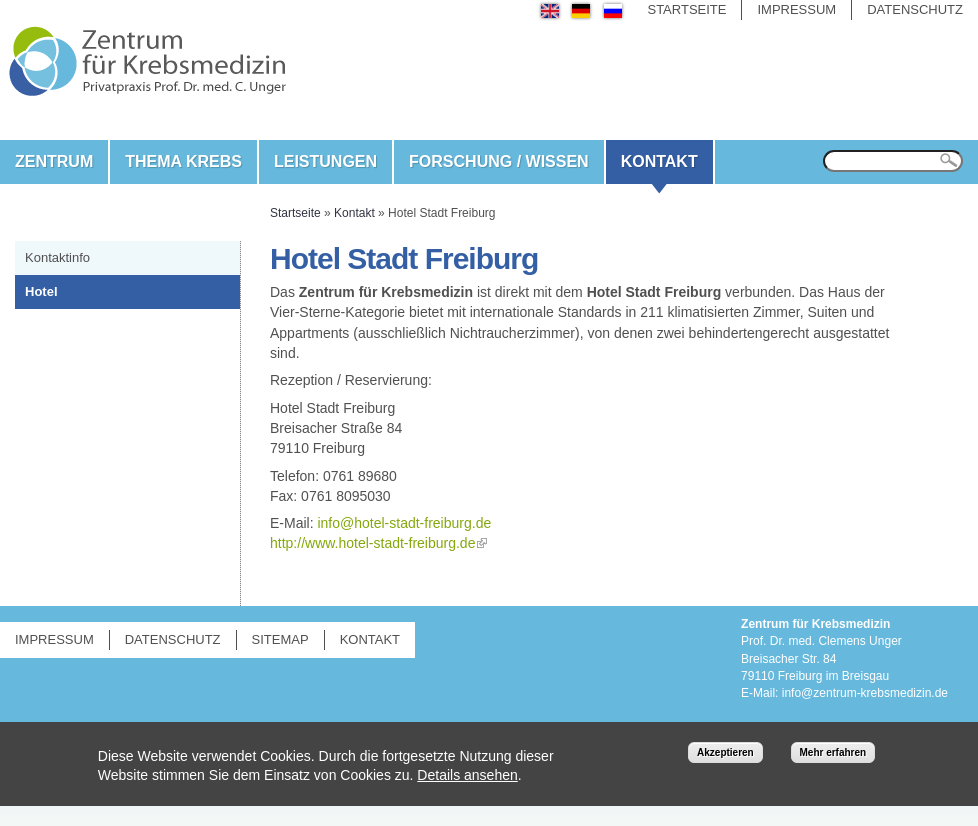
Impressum (796, 9)
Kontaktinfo (57, 257)
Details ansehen (467, 775)
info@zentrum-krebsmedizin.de (865, 693)
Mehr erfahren (833, 752)
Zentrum (54, 161)
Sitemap (280, 639)
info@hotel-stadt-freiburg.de (404, 523)
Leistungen (325, 161)
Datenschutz (915, 9)
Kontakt (659, 161)
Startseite (686, 9)
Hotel (41, 291)
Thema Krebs (183, 161)
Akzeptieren (725, 752)
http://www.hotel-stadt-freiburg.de (372, 543)
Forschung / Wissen (499, 161)
